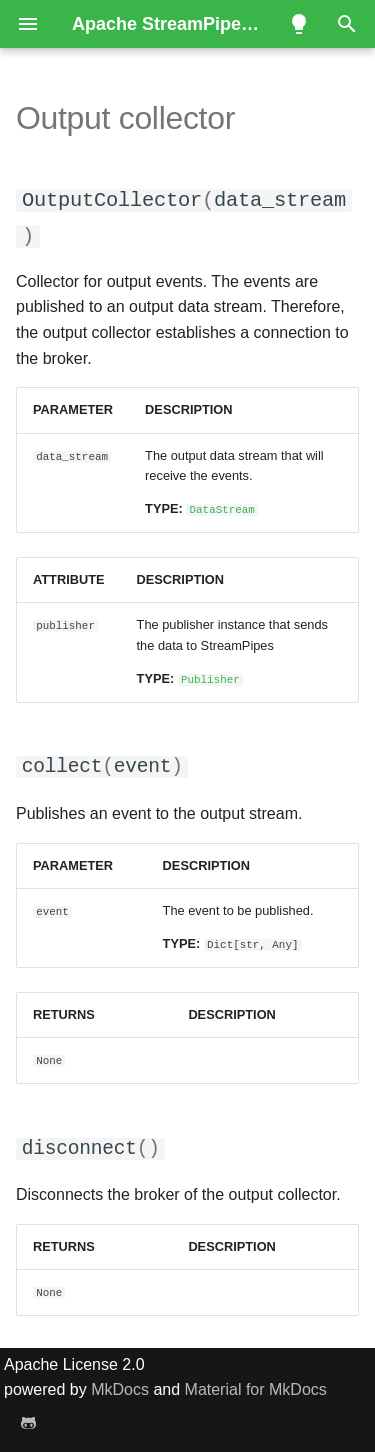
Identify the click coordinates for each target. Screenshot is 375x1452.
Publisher (210, 677)
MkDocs (120, 1387)
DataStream (222, 507)
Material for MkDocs (256, 1387)
